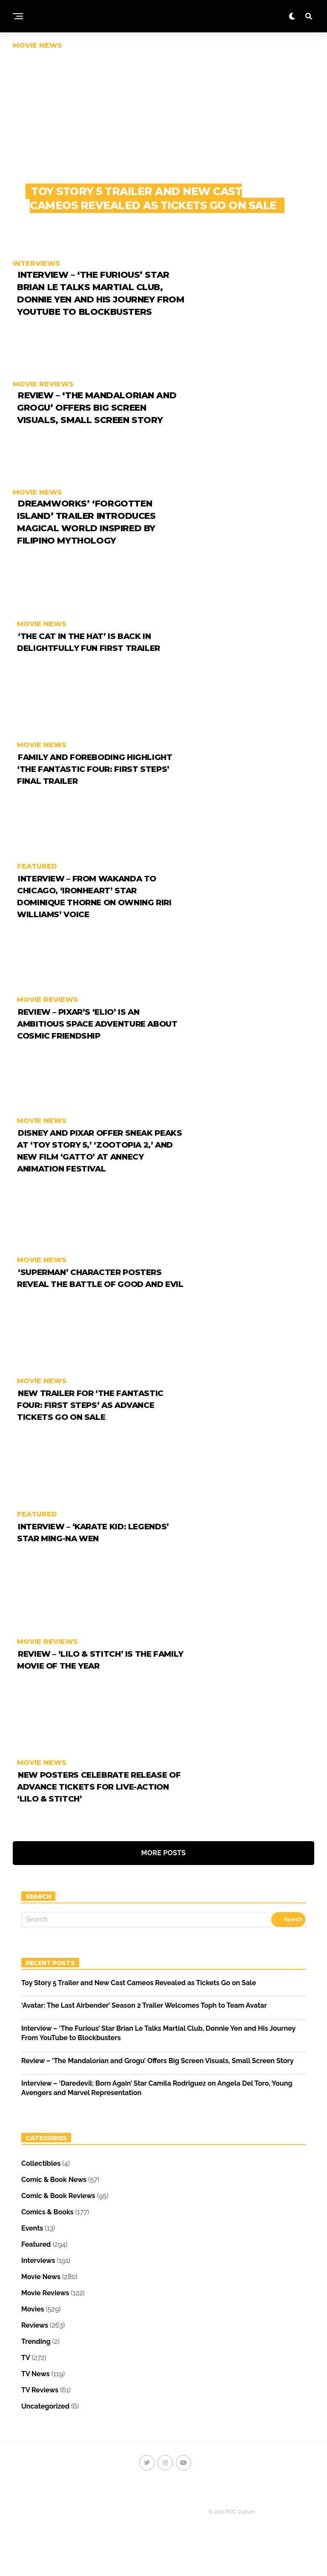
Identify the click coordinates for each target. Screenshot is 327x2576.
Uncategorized (45, 2427)
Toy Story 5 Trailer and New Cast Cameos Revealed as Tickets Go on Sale (138, 2003)
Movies (32, 2330)
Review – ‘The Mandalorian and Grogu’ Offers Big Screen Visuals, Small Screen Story (157, 2081)
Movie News (40, 2297)
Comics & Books (47, 2232)
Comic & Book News (53, 2200)
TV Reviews (39, 2410)
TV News (35, 2394)
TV (25, 2378)
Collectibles (40, 2184)
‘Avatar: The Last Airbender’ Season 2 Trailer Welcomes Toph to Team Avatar (144, 2026)
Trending (36, 2362)
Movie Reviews (45, 2313)
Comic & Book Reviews (58, 2216)
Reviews (34, 2346)
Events (32, 2249)
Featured (36, 2265)
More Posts (163, 1873)
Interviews (38, 2281)
